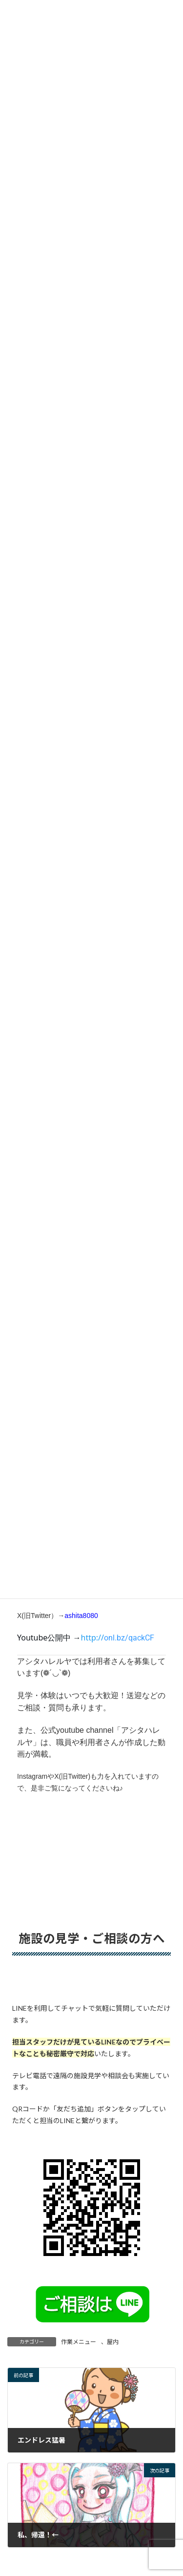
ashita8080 (81, 1615)
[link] (117, 1637)
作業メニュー (78, 2341)
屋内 (113, 2341)
